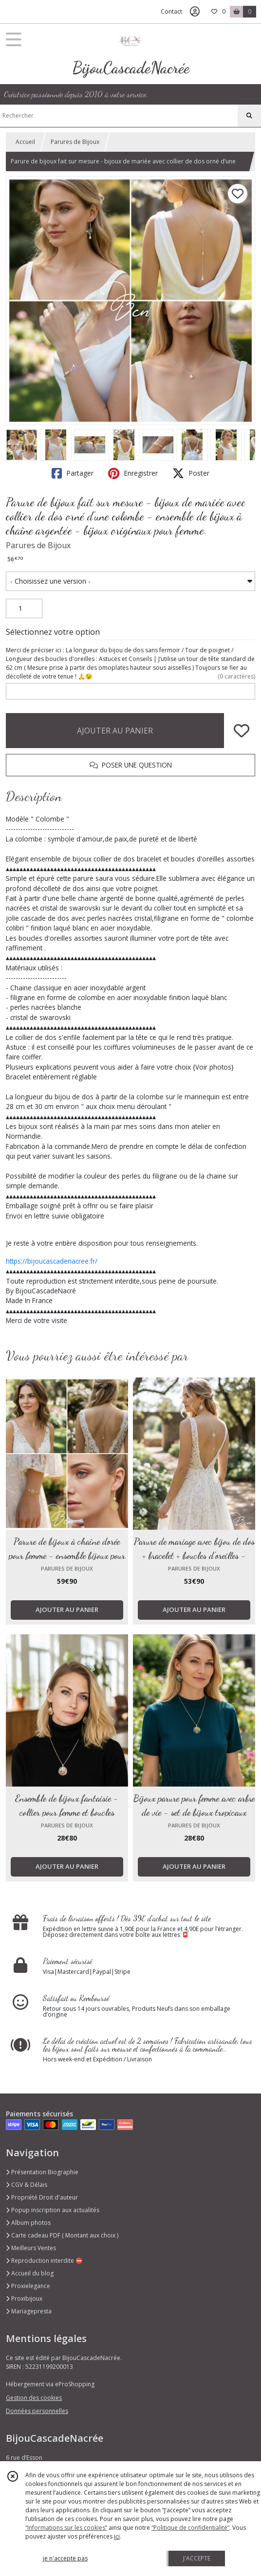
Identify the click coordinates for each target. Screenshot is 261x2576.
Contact (171, 11)
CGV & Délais (26, 2185)
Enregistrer (133, 473)
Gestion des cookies (34, 2398)
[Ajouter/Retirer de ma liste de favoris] (241, 730)
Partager (72, 473)
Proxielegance (28, 2286)
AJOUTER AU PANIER (115, 730)
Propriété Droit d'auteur (42, 2197)
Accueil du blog (30, 2273)
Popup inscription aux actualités (52, 2210)
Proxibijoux (24, 2298)
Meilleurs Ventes (31, 2248)
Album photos (28, 2222)
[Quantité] (24, 608)
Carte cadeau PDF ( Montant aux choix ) (62, 2235)
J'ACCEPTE (196, 2558)
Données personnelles (37, 2411)
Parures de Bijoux (75, 142)
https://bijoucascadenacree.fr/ (51, 1261)
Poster (190, 473)
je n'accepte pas (65, 2558)
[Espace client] (194, 11)
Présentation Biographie (42, 2172)
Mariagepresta (29, 2311)
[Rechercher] (249, 116)
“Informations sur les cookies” (66, 2527)
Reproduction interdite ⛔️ (44, 2260)
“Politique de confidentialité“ (190, 2527)
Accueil (25, 142)
